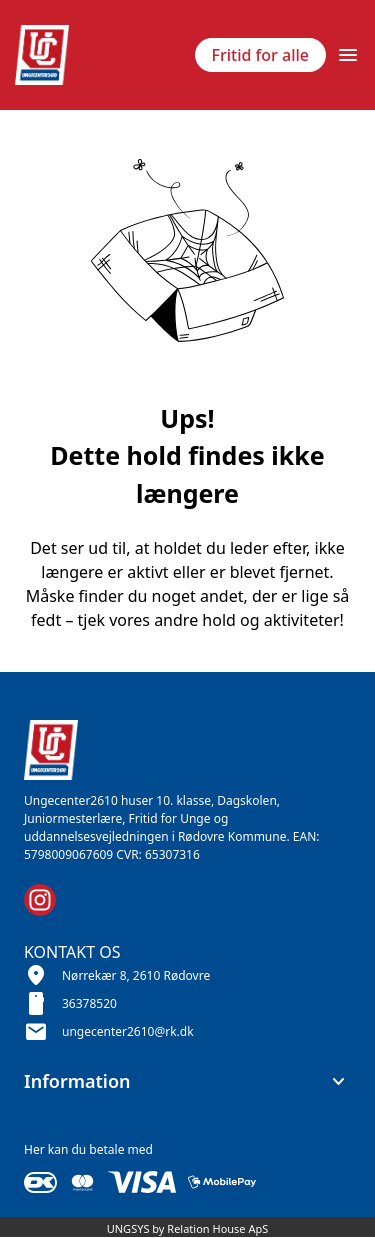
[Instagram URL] (40, 900)
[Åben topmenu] (348, 55)
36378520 (89, 1003)
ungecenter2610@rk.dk (128, 1031)
